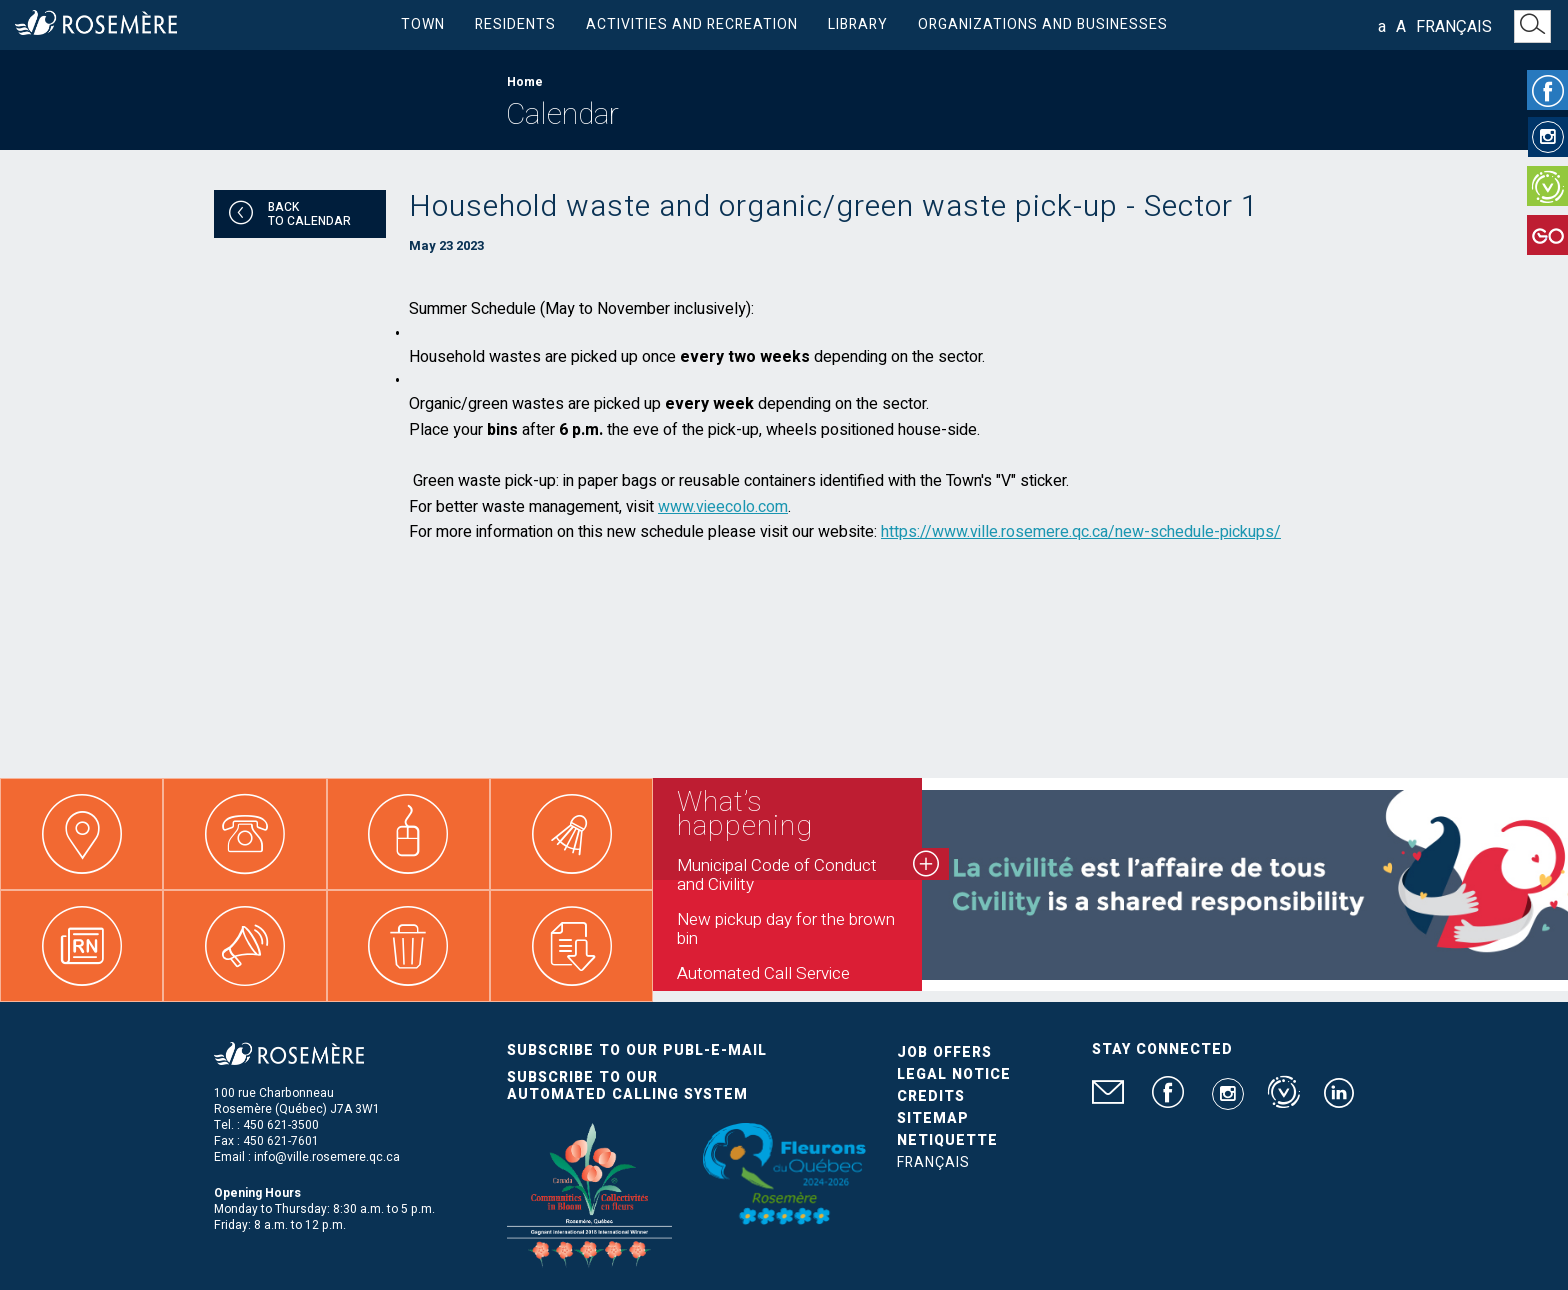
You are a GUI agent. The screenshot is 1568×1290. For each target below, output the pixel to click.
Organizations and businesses (1043, 24)
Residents (515, 24)
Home (525, 82)
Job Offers (944, 1052)
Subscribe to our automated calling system (627, 1086)
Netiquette (947, 1140)
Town (423, 24)
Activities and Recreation (692, 24)
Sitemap (933, 1118)
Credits (931, 1096)
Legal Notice (954, 1074)
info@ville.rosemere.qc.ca (327, 1157)
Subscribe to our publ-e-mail (637, 1050)
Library (858, 24)
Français (1454, 27)
